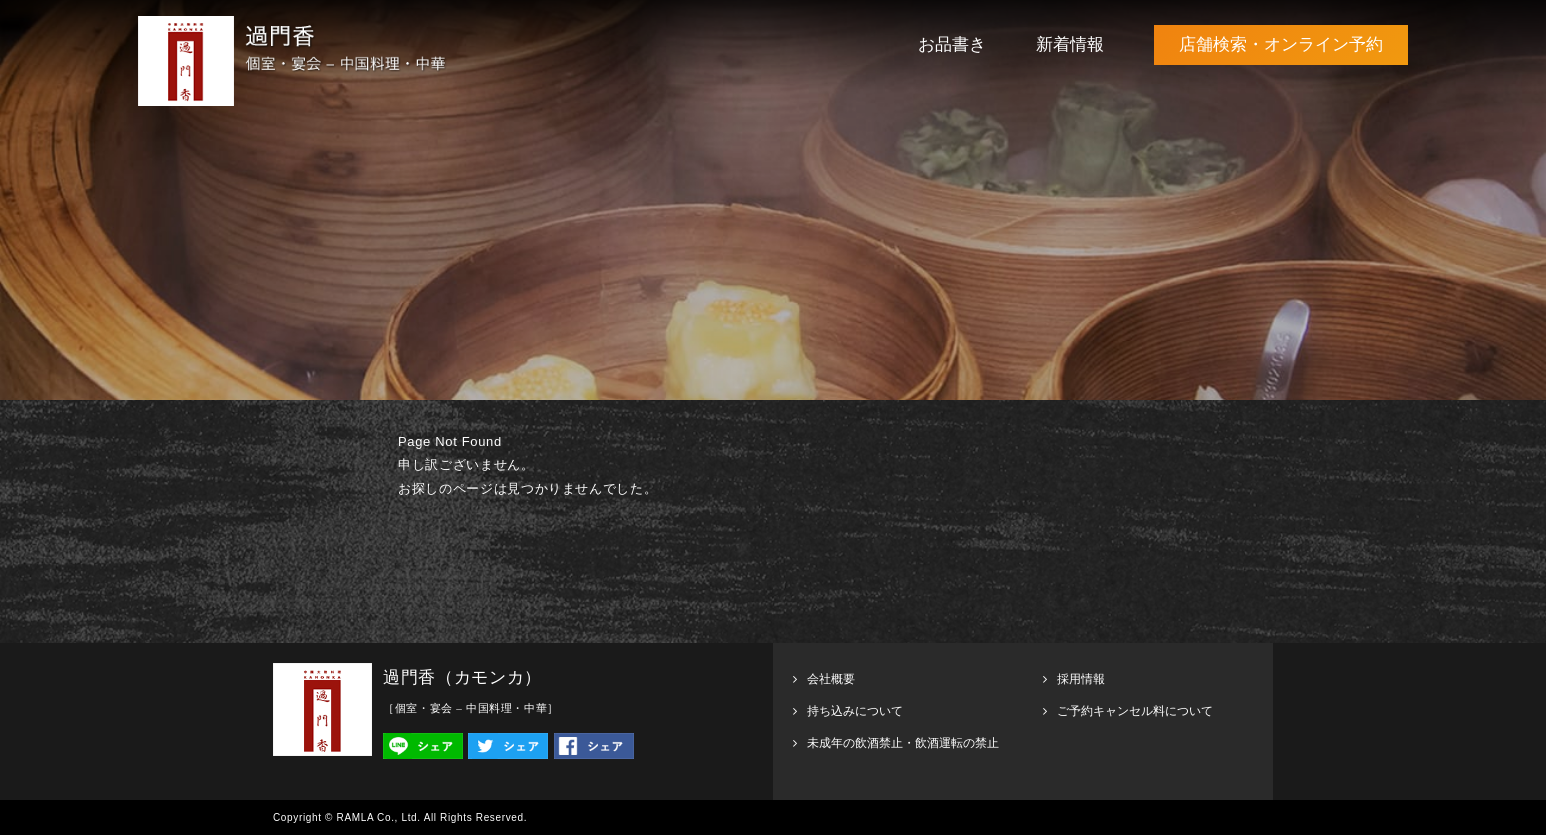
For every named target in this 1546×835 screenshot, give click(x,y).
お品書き (952, 44)
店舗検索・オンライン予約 (1281, 44)
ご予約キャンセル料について (1135, 711)
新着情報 (1070, 44)
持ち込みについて (855, 711)
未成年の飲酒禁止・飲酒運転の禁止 (903, 743)
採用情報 (1081, 679)
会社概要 (831, 679)
